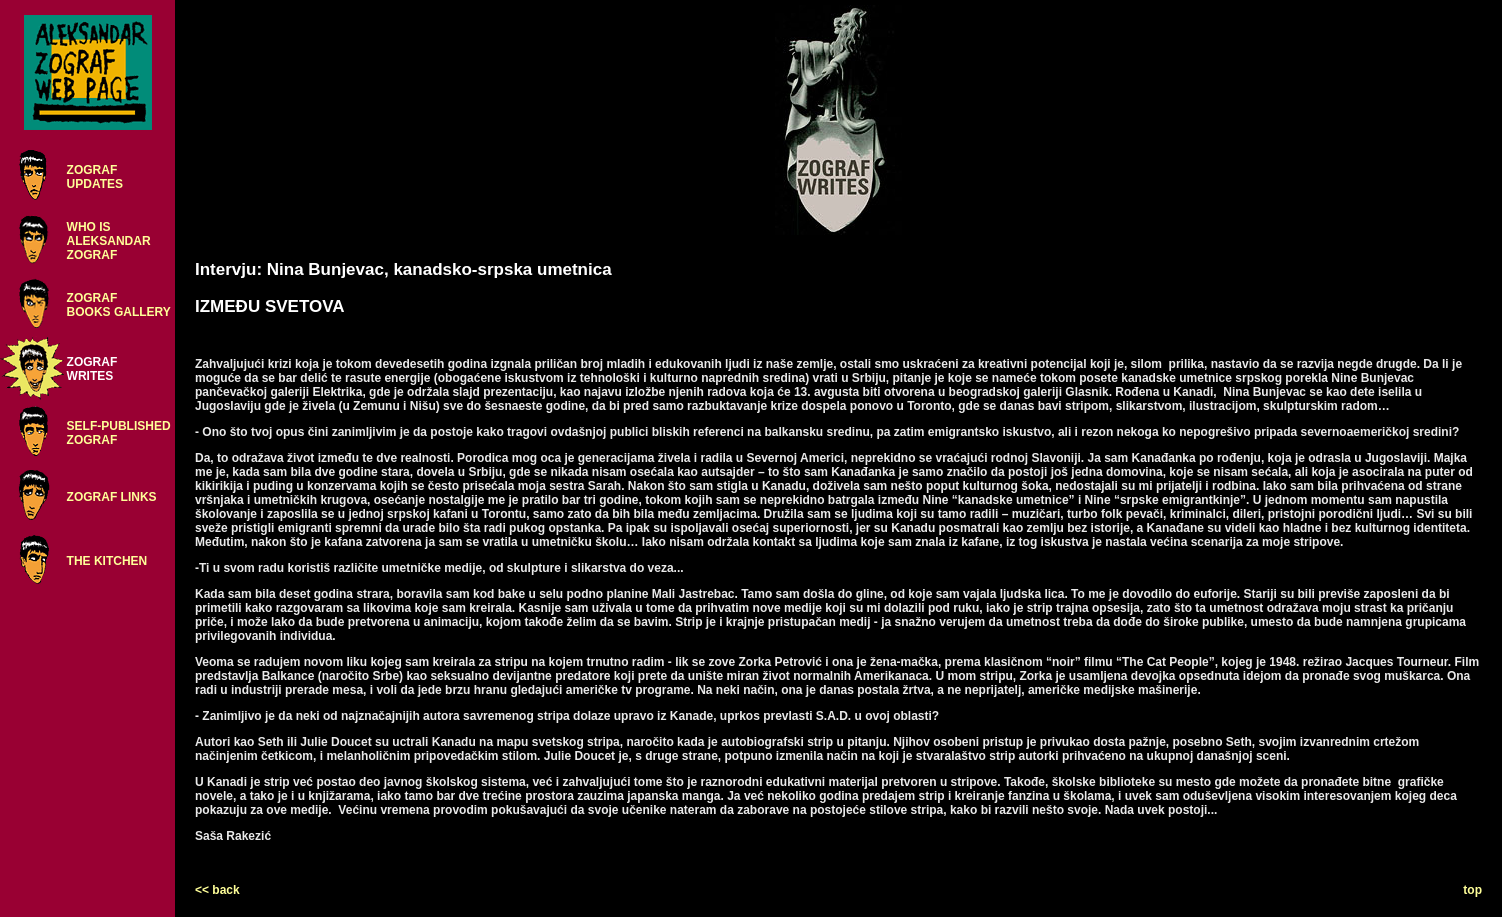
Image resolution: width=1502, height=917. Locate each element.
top (1472, 890)
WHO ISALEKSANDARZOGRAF (109, 241)
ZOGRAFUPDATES (95, 177)
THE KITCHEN (107, 561)
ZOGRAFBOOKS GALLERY (119, 305)
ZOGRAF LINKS (112, 497)
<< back (217, 890)
